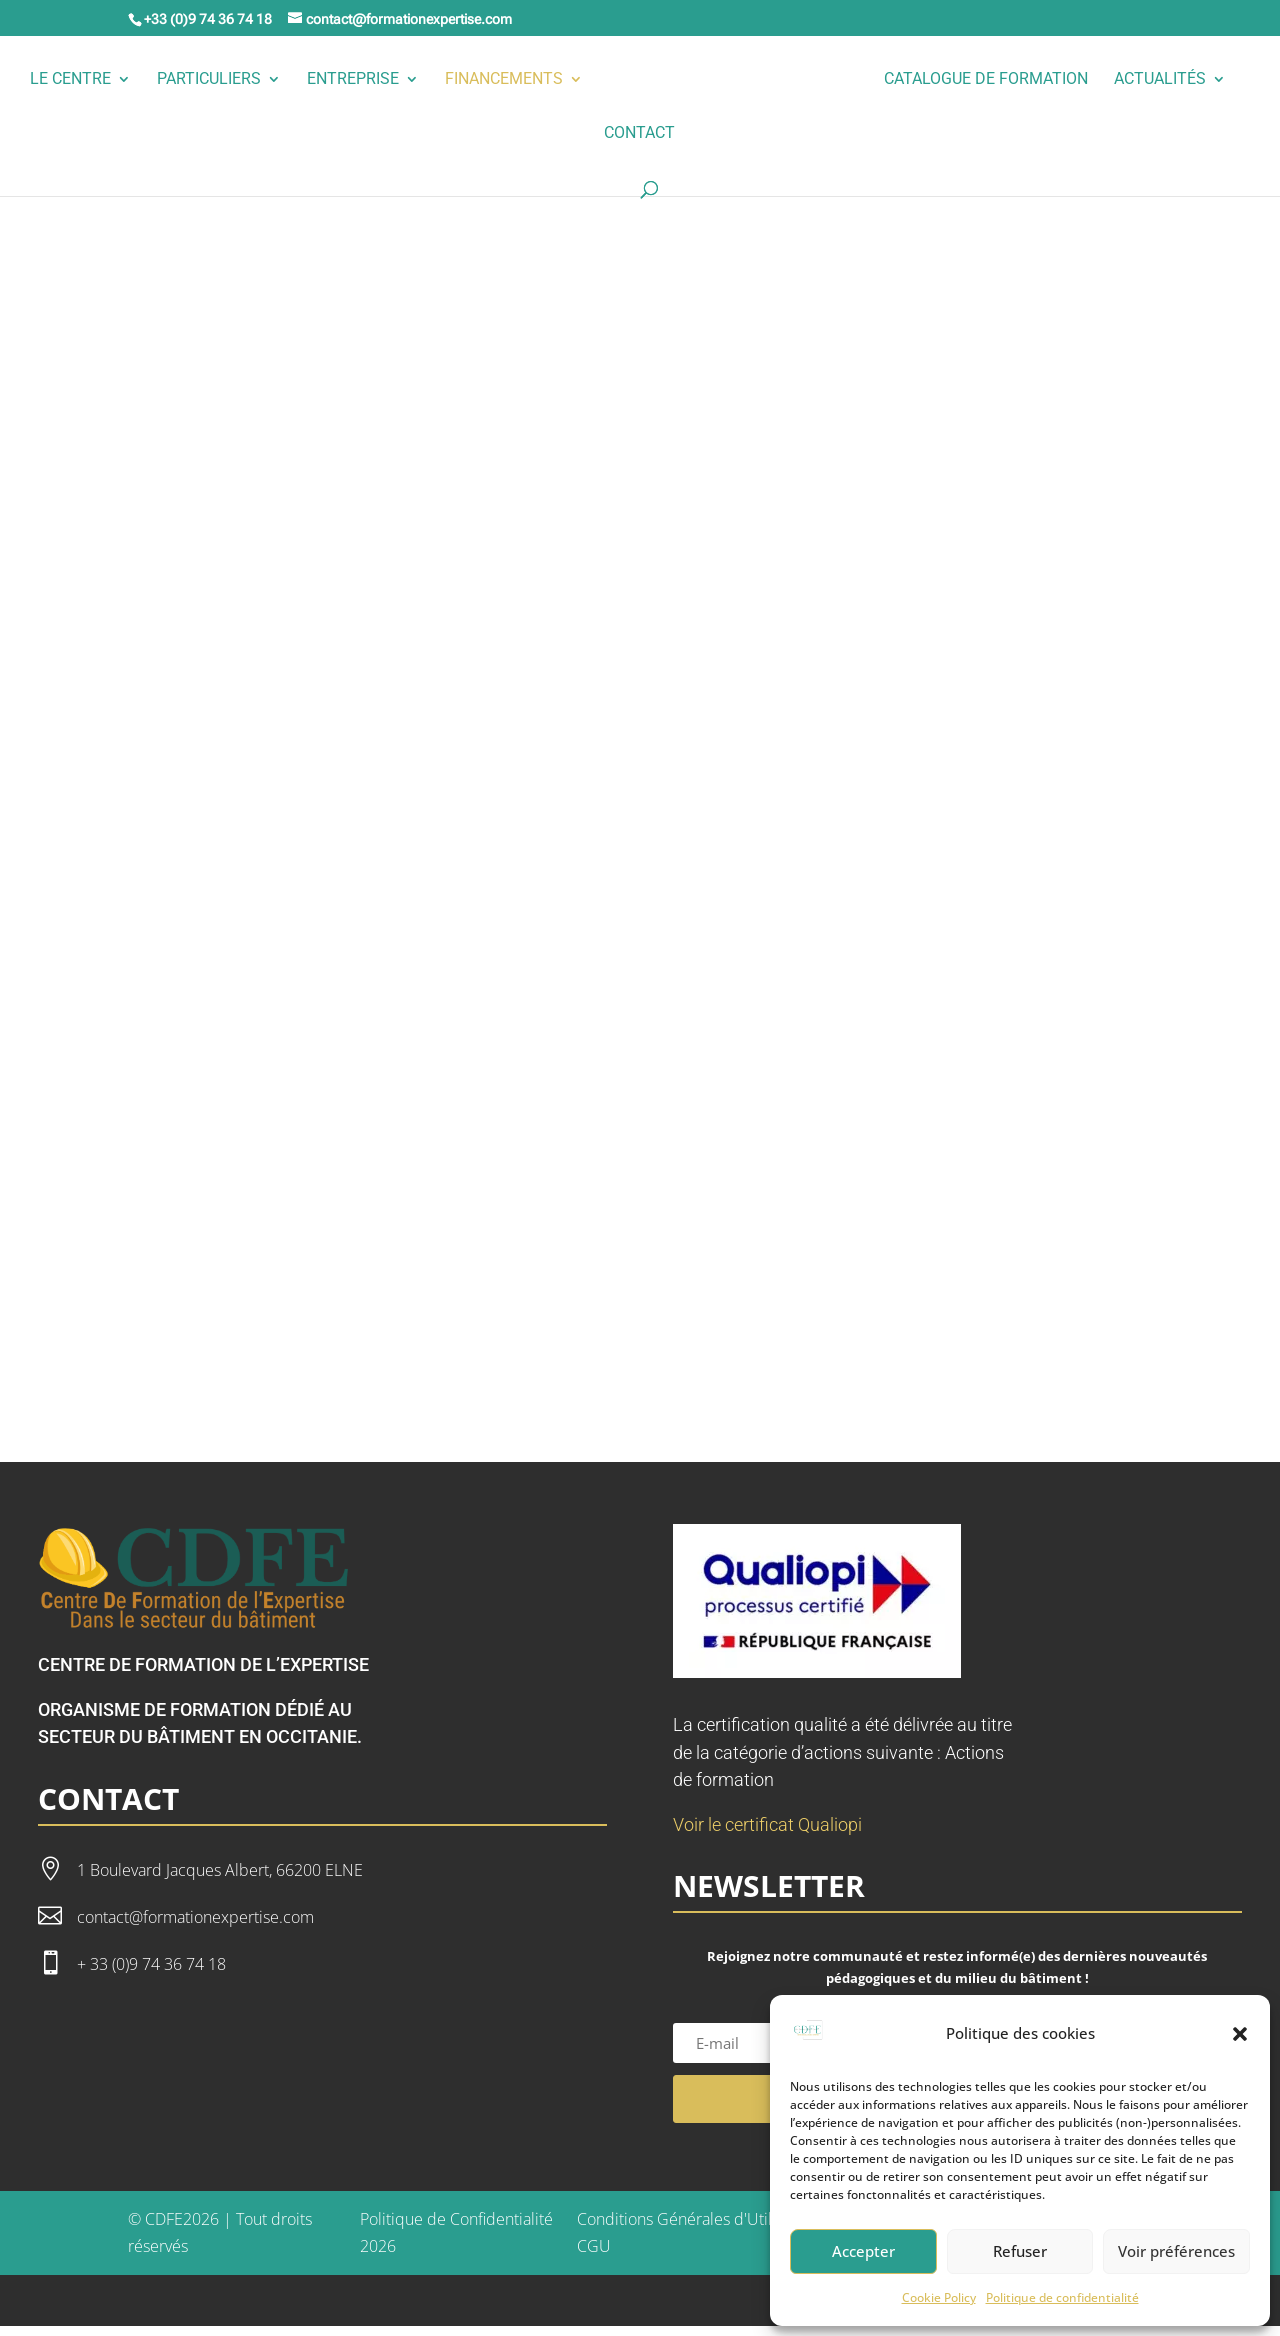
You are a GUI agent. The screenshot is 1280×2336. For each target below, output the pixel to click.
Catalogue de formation (1055, 80)
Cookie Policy (939, 2297)
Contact (708, 134)
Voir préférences (1176, 2251)
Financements (573, 80)
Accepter (863, 2251)
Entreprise (422, 80)
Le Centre (139, 80)
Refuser (1020, 2251)
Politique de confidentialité (1062, 2297)
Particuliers (278, 80)
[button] (1240, 2034)
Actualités (581, 134)
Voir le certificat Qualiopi (767, 1834)
